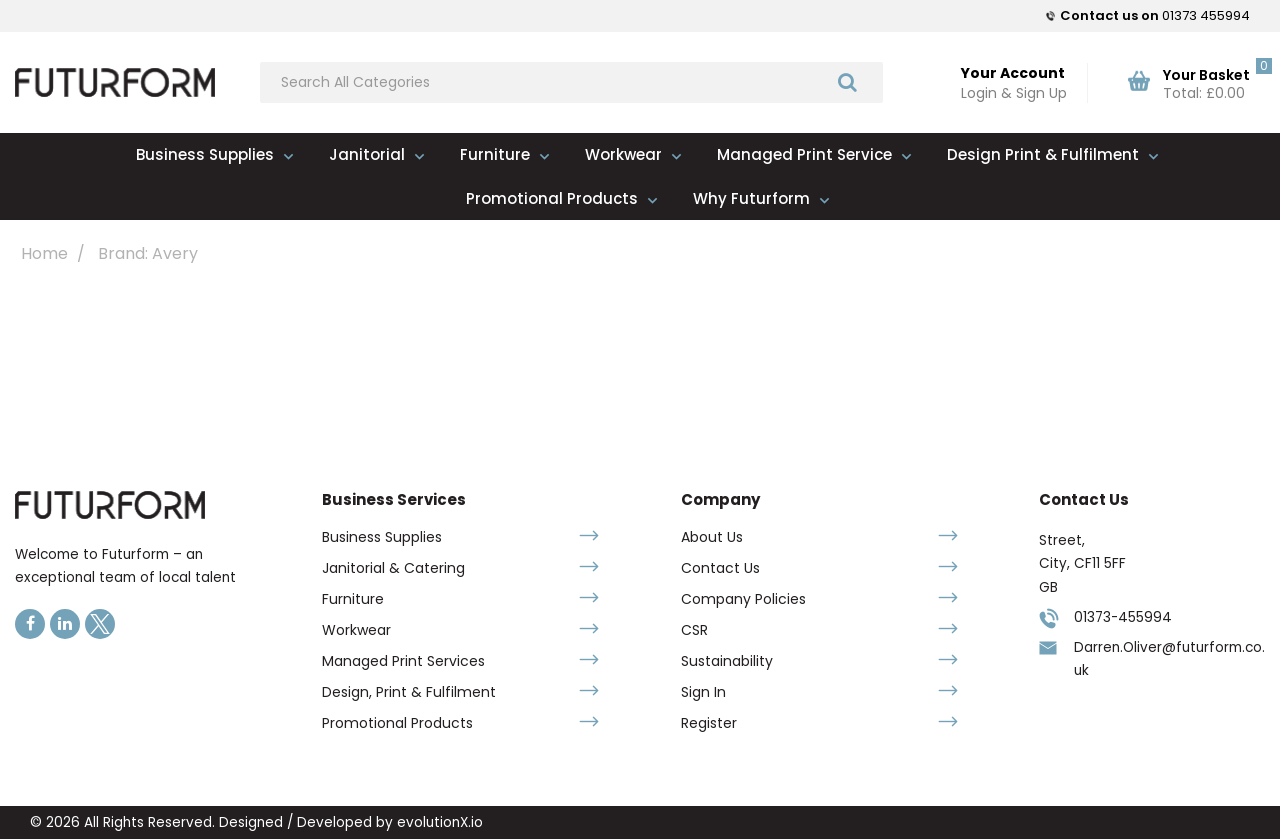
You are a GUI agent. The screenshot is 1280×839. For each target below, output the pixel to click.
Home (44, 253)
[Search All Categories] (571, 82)
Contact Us (720, 568)
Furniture (495, 154)
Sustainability (727, 661)
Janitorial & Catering (393, 568)
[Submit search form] (847, 81)
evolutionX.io (440, 822)
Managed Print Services (403, 661)
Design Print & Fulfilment (1043, 154)
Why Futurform (751, 198)
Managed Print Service (804, 154)
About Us (712, 537)
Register (709, 723)
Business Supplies (205, 154)
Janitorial (367, 154)
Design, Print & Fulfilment (409, 692)
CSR (694, 630)
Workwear (623, 154)
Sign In (703, 692)
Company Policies (743, 599)
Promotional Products (552, 198)
